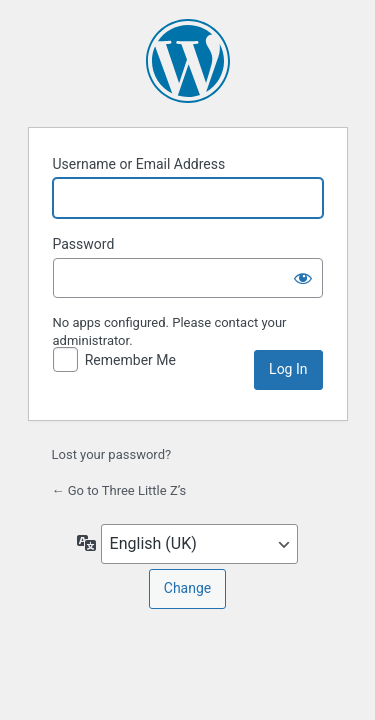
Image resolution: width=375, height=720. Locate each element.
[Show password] (303, 278)
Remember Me (130, 360)
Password (84, 244)
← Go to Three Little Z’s (119, 490)
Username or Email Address (139, 164)
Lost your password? (112, 454)
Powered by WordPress (188, 61)
